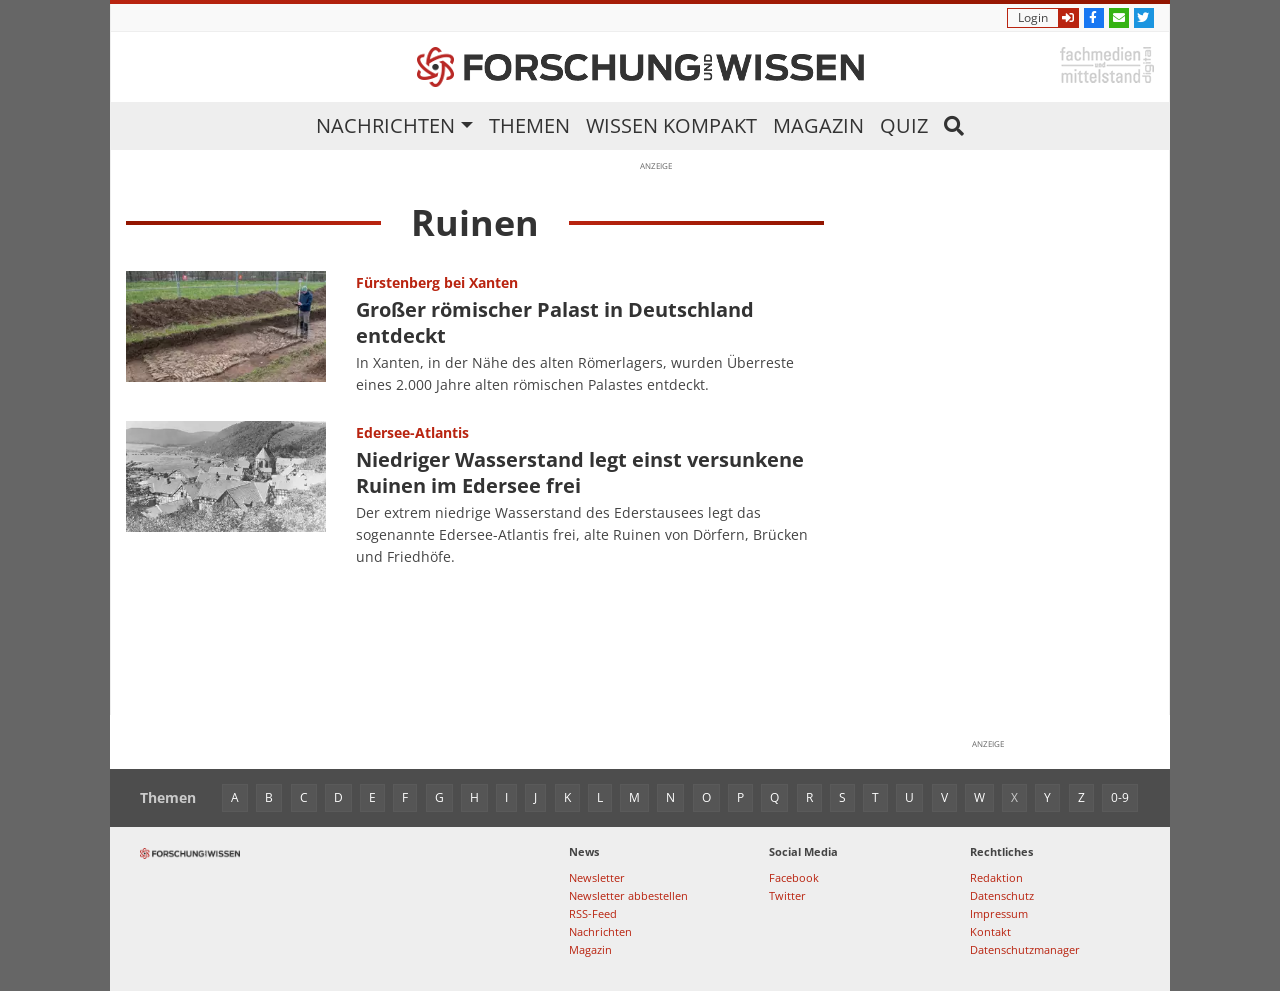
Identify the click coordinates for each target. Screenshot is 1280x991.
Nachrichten (385, 125)
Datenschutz (1002, 895)
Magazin (818, 125)
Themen (529, 125)
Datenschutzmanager (1025, 949)
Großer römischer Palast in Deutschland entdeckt (555, 322)
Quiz (904, 125)
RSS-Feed (593, 913)
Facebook (794, 877)
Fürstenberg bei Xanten (437, 282)
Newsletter (597, 877)
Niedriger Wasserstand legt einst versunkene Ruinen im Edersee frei (580, 472)
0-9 (1120, 797)
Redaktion (996, 877)
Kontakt (990, 931)
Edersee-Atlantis (412, 432)
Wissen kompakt (671, 125)
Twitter (787, 895)
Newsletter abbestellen (628, 895)
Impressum (999, 913)
